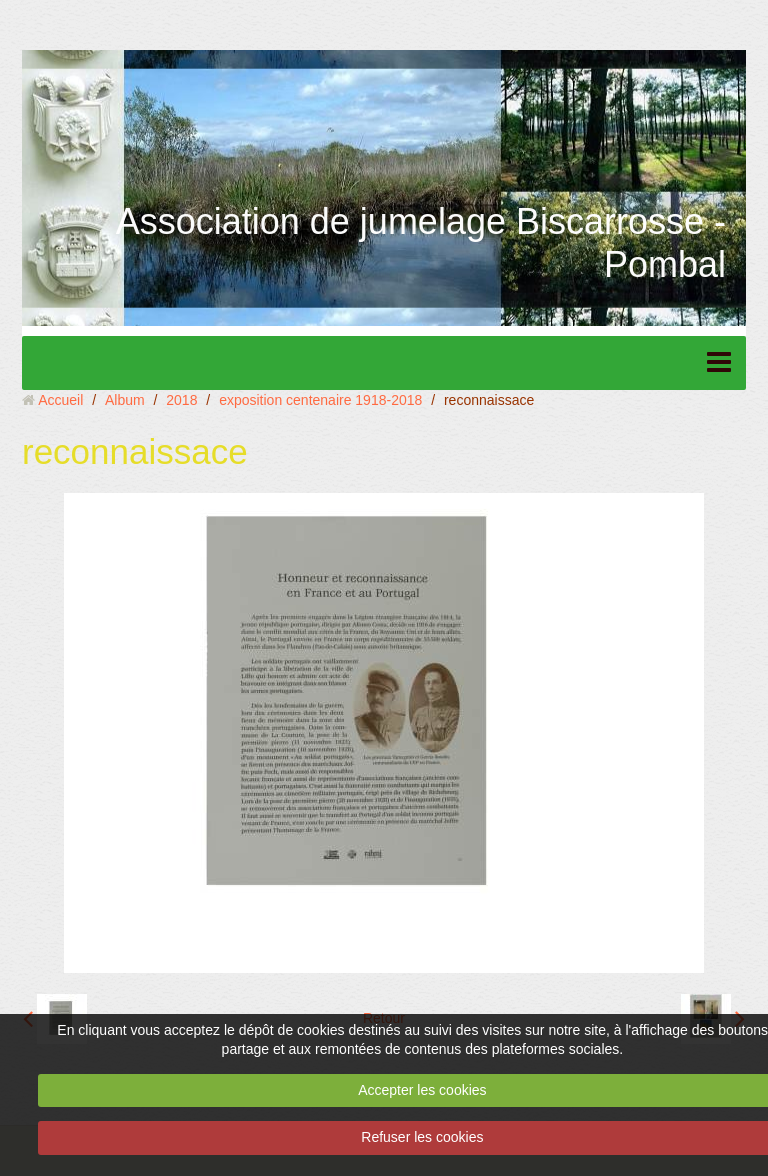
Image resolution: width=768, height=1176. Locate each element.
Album (125, 400)
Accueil (60, 400)
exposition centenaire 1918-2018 (320, 400)
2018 (181, 400)
